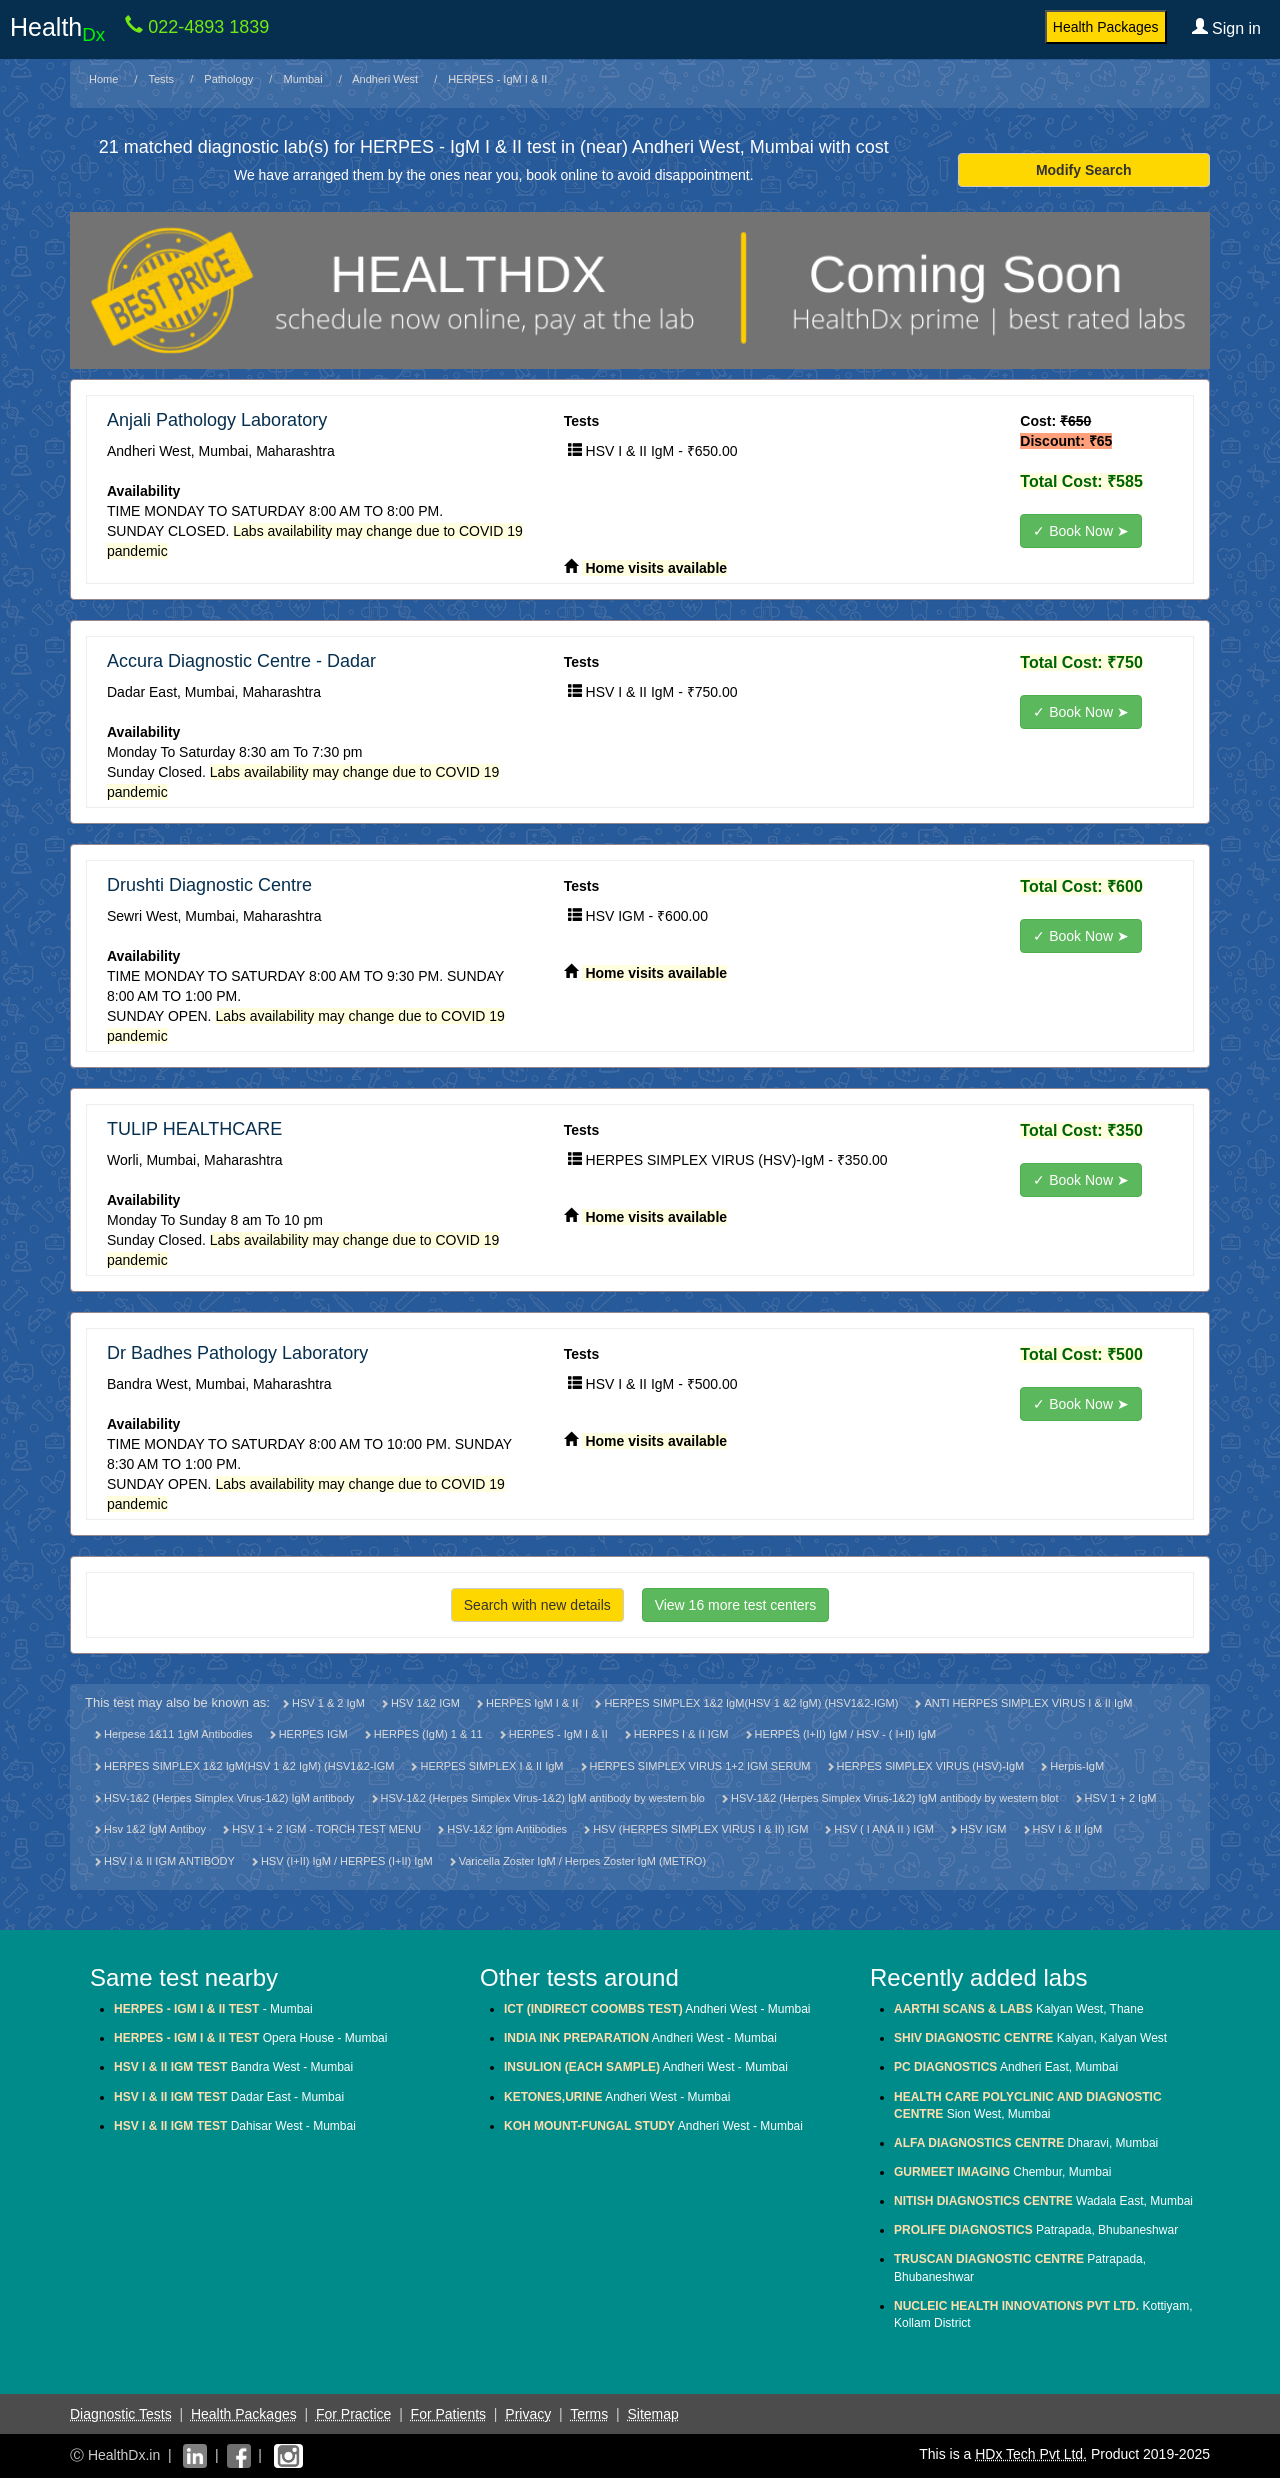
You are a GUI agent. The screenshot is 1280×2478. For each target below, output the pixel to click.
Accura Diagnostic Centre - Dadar (241, 661)
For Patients (448, 2414)
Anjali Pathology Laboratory (217, 420)
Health (57, 29)
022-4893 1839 (206, 27)
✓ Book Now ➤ (1081, 531)
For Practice (353, 2414)
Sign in (1226, 28)
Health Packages (1106, 27)
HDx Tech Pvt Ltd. (1031, 2454)
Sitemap (652, 2414)
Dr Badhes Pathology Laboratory (237, 1353)
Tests (161, 79)
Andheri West (385, 79)
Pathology (228, 79)
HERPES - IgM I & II (497, 79)
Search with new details (537, 1605)
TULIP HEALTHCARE (194, 1129)
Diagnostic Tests (121, 2414)
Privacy (528, 2414)
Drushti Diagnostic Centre (209, 885)
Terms (589, 2414)
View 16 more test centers (736, 1605)
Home (103, 79)
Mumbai (303, 79)
